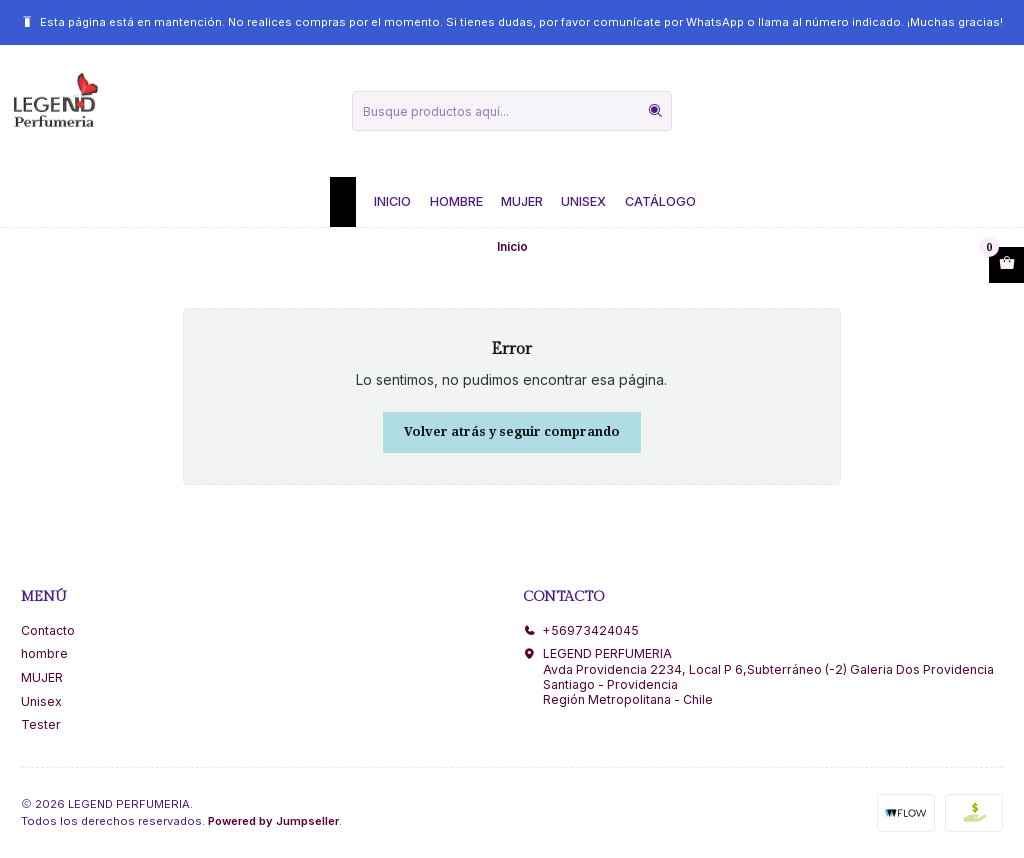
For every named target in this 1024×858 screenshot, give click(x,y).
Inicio (392, 201)
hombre (44, 653)
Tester (41, 724)
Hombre (456, 201)
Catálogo (660, 201)
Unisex (583, 201)
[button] (343, 202)
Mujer (522, 201)
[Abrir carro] (1006, 265)
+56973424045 (581, 630)
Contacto (48, 630)
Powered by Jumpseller (273, 821)
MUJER (42, 677)
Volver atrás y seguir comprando (512, 431)
